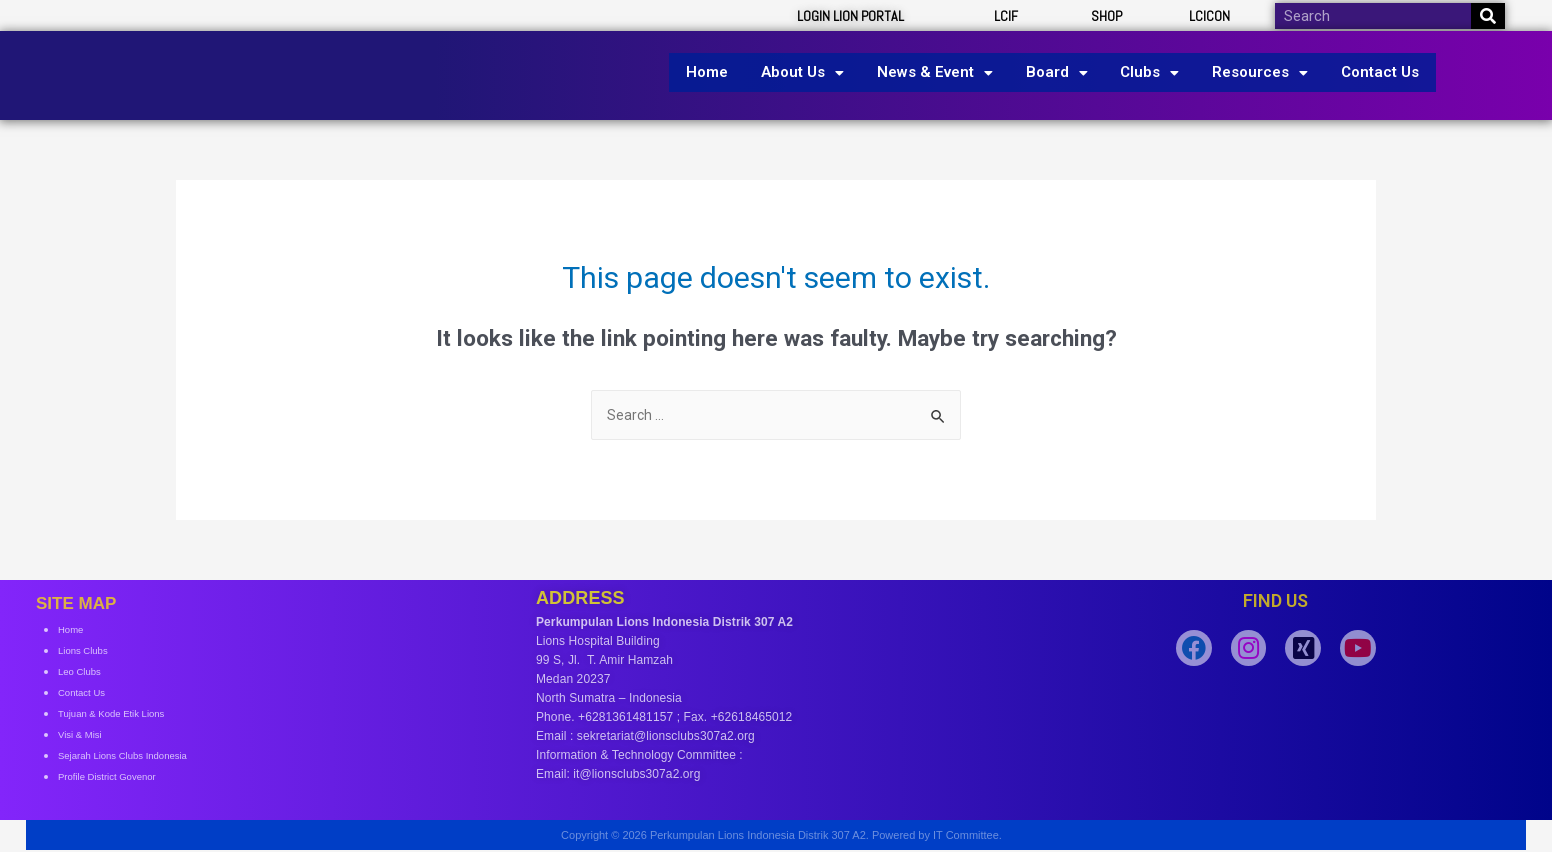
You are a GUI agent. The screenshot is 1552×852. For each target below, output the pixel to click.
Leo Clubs (85, 673)
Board (1057, 72)
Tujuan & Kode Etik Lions (125, 715)
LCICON (1209, 16)
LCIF (1006, 16)
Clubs (1145, 72)
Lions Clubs (89, 652)
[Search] (1488, 16)
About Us (812, 72)
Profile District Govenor (119, 778)
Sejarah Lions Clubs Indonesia (139, 757)
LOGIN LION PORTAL (850, 16)
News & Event (940, 72)
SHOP (1106, 16)
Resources (1251, 72)
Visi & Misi (85, 736)
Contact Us (1366, 72)
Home (722, 72)
